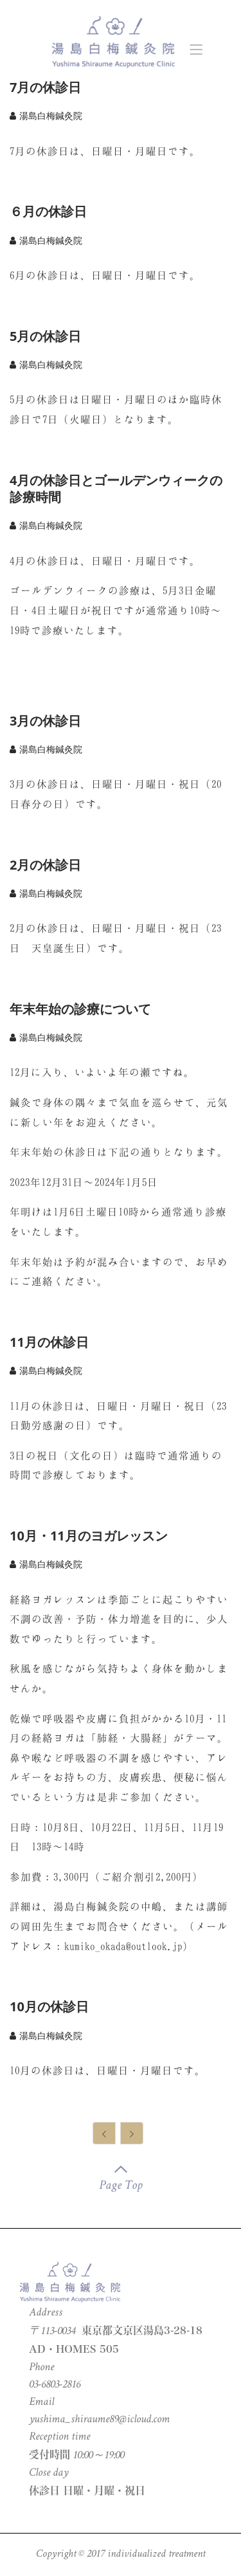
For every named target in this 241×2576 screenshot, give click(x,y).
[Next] (131, 2133)
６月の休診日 (48, 211)
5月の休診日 (45, 336)
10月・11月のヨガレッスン (89, 1535)
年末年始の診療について (80, 1009)
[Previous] (104, 2133)
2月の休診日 (45, 864)
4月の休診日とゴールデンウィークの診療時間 (116, 488)
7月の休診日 (45, 87)
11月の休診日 (49, 1342)
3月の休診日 (45, 720)
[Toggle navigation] (196, 45)
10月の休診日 (49, 2006)
